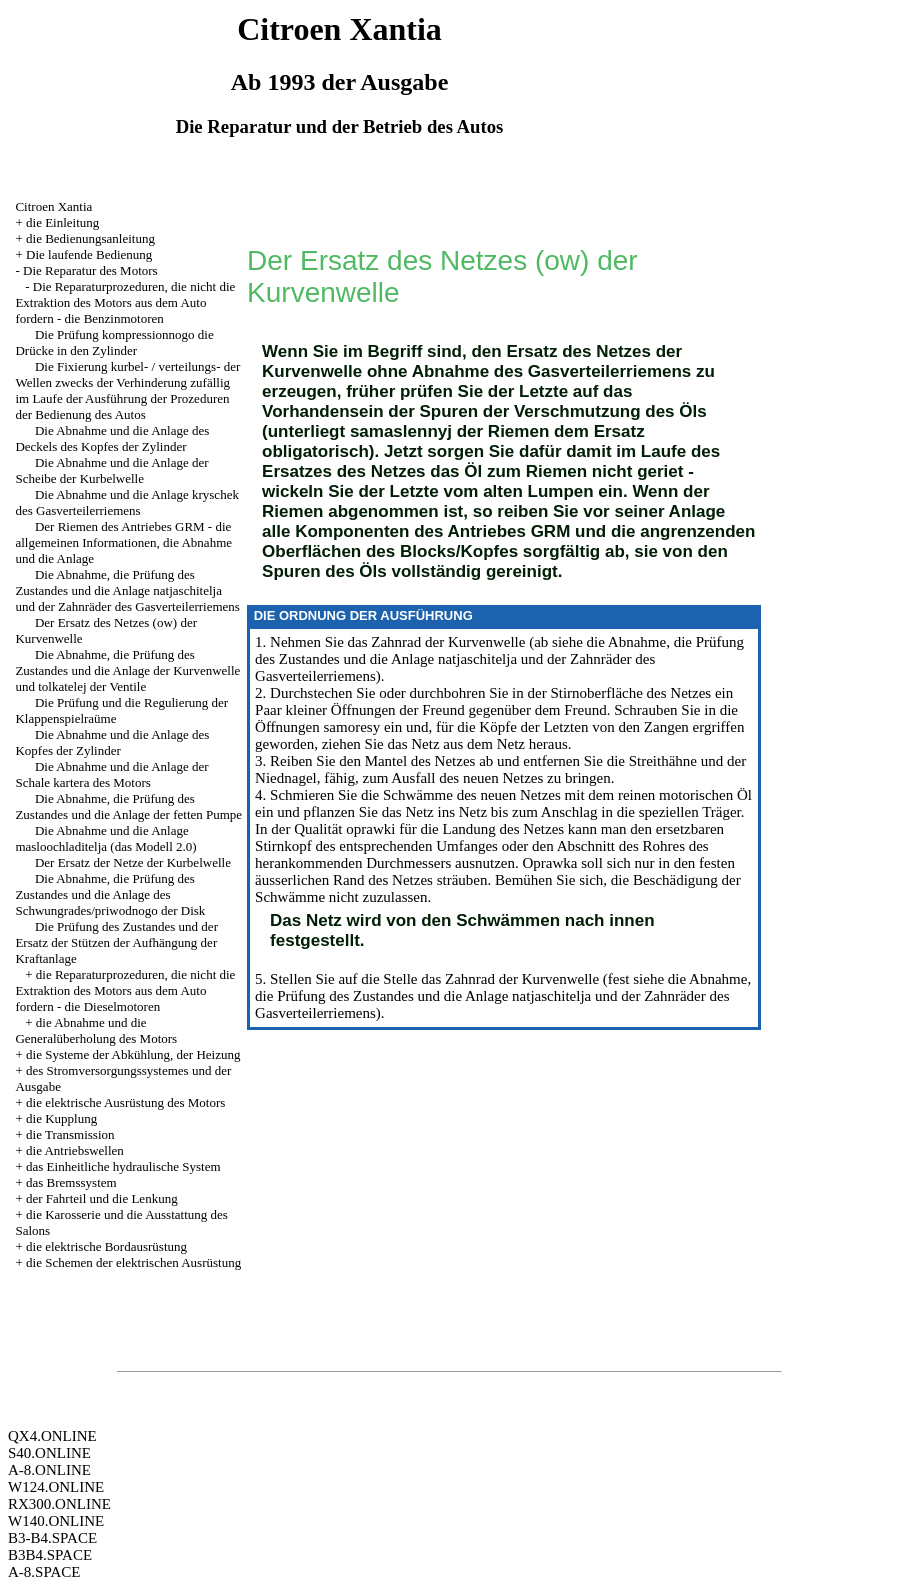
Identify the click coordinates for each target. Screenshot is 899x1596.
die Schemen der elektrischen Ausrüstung (133, 1262)
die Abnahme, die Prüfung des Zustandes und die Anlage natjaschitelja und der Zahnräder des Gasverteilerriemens (499, 659)
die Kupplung (61, 1118)
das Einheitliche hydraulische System (123, 1166)
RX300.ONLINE (59, 1504)
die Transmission (70, 1134)
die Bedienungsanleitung (90, 238)
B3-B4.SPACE (52, 1538)
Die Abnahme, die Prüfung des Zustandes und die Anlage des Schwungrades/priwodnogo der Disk (110, 894)
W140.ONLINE (56, 1521)
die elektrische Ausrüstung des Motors (125, 1102)
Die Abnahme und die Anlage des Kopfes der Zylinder (112, 742)
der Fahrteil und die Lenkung (102, 1198)
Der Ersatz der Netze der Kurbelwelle (133, 862)
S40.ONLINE (49, 1453)
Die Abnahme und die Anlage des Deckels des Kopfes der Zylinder (112, 438)
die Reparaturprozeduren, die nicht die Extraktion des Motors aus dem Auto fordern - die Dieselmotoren (125, 990)
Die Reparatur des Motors (90, 270)
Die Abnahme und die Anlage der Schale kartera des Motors (111, 774)
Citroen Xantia (53, 206)
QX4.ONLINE (52, 1436)
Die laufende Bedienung (89, 254)
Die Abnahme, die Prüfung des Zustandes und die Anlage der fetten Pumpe (128, 806)
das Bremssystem (71, 1182)
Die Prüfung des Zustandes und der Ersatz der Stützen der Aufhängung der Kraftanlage (116, 942)
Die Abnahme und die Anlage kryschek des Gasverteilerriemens (126, 502)
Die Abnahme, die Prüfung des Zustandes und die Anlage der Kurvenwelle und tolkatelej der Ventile (127, 670)
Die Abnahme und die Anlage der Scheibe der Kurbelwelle (111, 470)
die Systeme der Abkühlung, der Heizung (133, 1054)
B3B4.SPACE (50, 1555)
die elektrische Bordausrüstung (106, 1246)
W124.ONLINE (56, 1487)
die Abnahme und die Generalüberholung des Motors (96, 1030)
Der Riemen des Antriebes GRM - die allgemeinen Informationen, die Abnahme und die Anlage (123, 542)
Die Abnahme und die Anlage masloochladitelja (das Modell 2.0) (105, 838)
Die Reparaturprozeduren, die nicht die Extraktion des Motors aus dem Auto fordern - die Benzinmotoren (125, 302)
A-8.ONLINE (49, 1470)
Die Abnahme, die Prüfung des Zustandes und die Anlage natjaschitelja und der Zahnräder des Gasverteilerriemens (127, 590)
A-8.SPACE (44, 1572)
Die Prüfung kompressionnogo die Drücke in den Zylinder (114, 342)
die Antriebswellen (75, 1150)
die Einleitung (62, 222)
